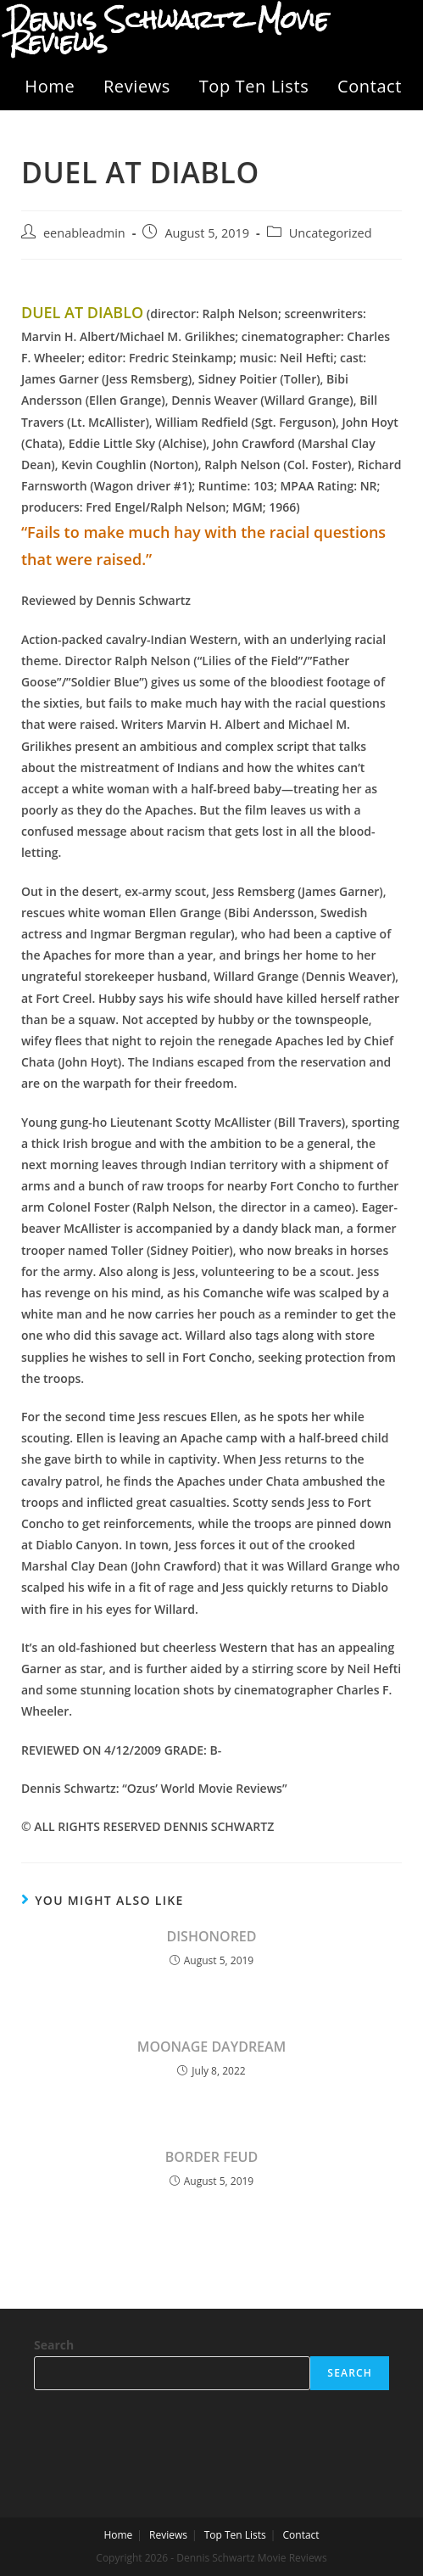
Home (50, 86)
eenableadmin (84, 233)
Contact (369, 86)
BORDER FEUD (211, 2157)
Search (54, 2345)
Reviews (136, 86)
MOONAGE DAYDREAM (212, 2046)
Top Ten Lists (254, 86)
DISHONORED (211, 1936)
